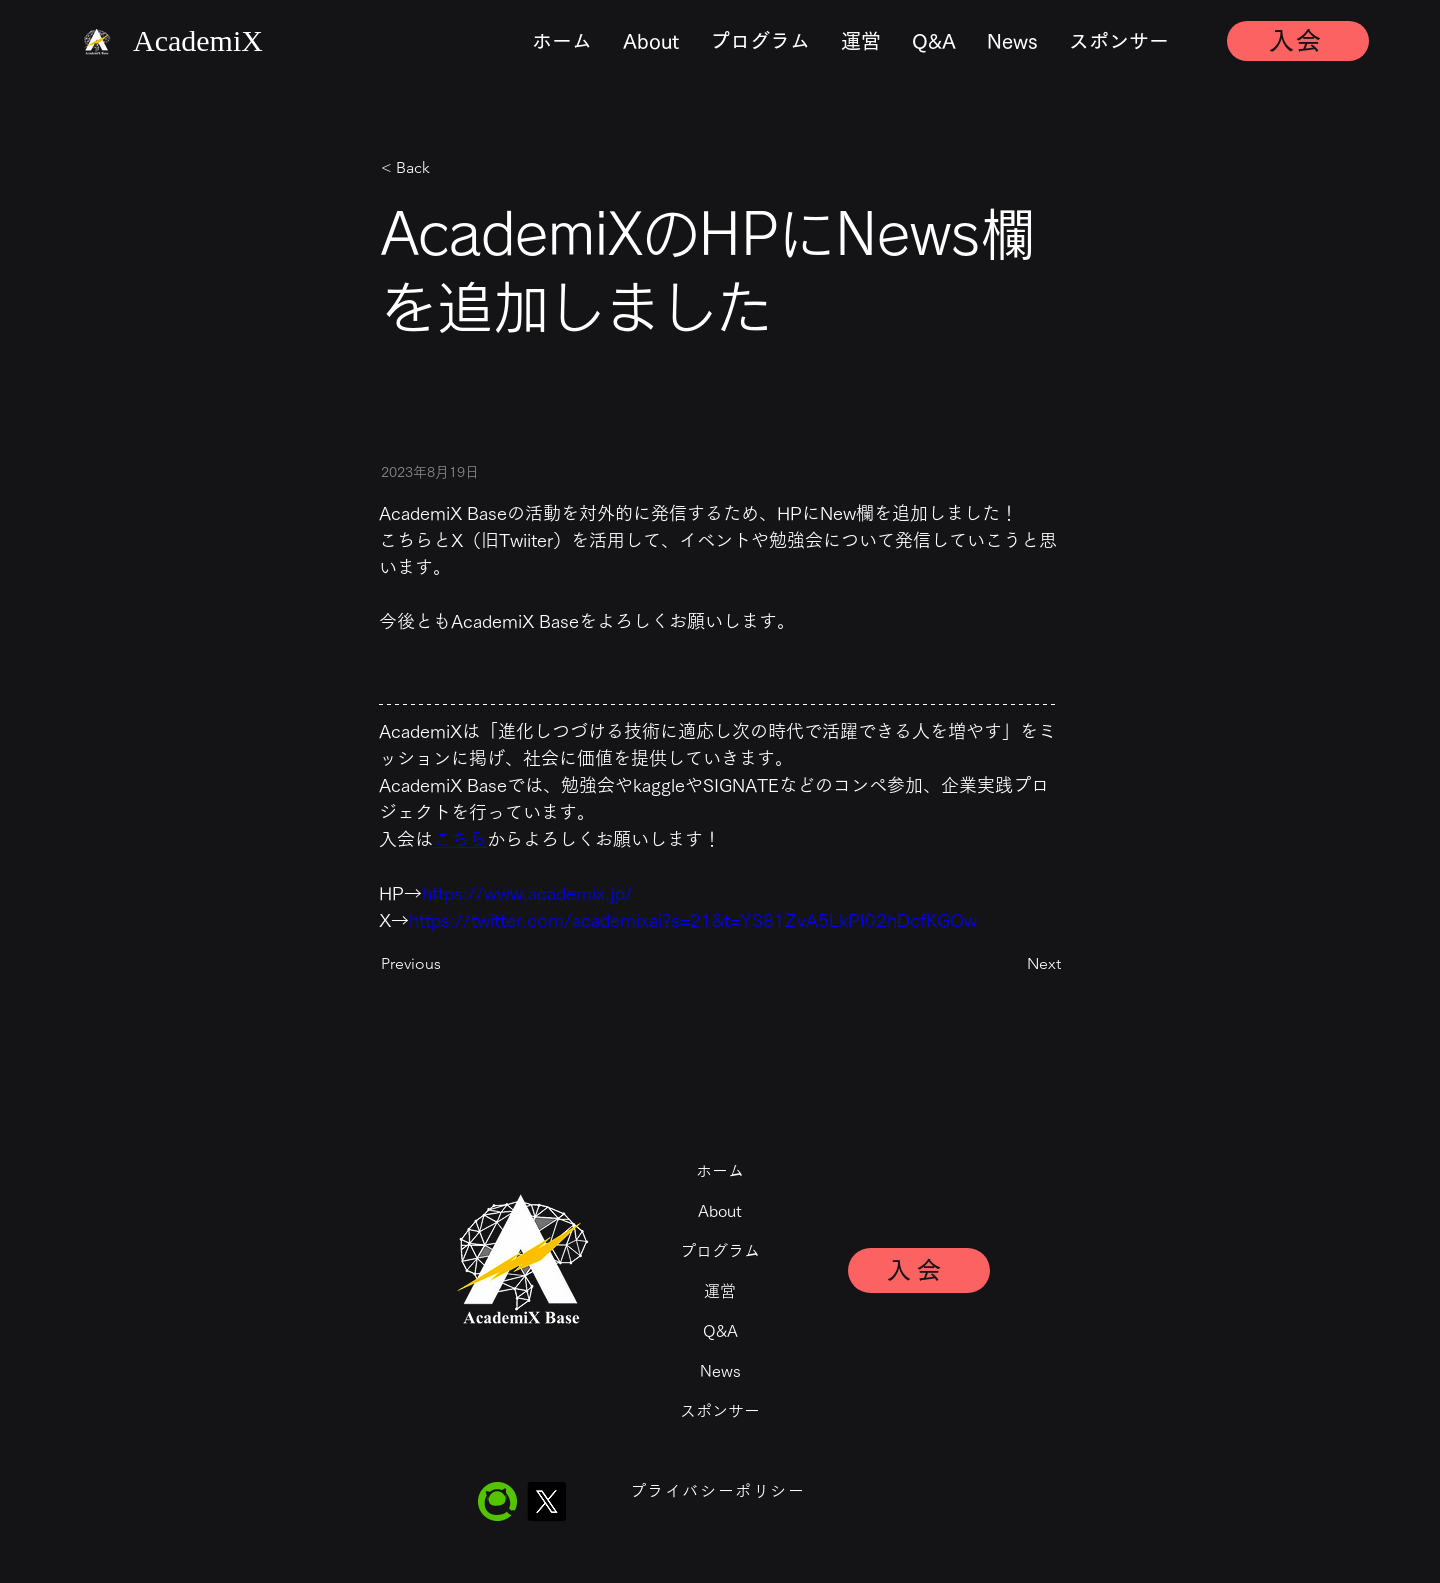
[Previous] (447, 964)
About (720, 1211)
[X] (546, 1501)
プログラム (720, 1251)
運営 (720, 1291)
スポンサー (720, 1411)
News (720, 1371)
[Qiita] (497, 1501)
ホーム (720, 1171)
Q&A (720, 1331)
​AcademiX (198, 40)
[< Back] (447, 168)
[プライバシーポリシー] (719, 1491)
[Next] (1011, 964)
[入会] (1298, 41)
